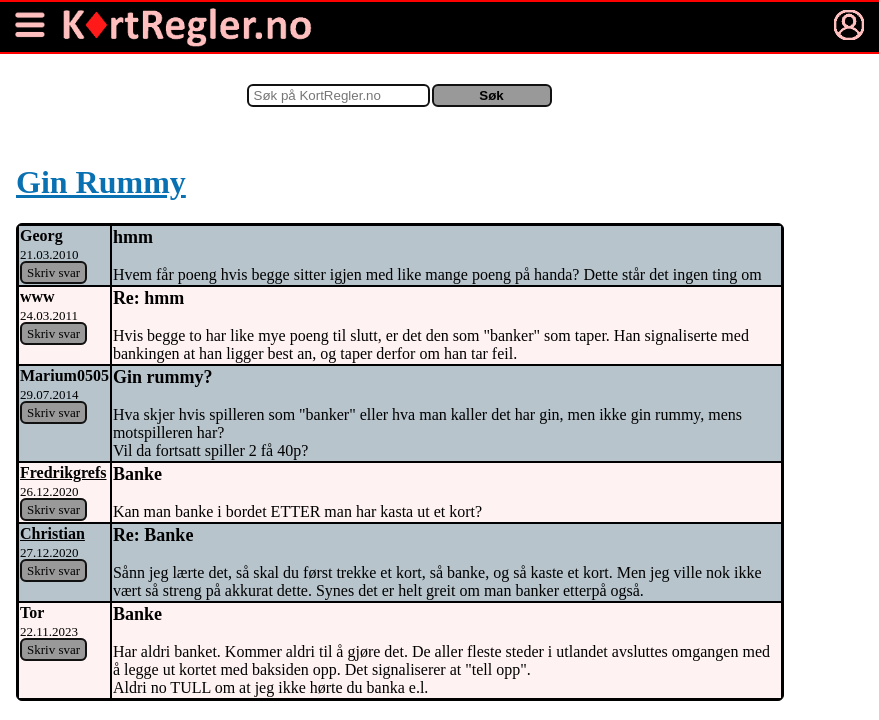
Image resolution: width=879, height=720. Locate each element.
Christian (52, 533)
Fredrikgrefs (63, 472)
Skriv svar (53, 272)
